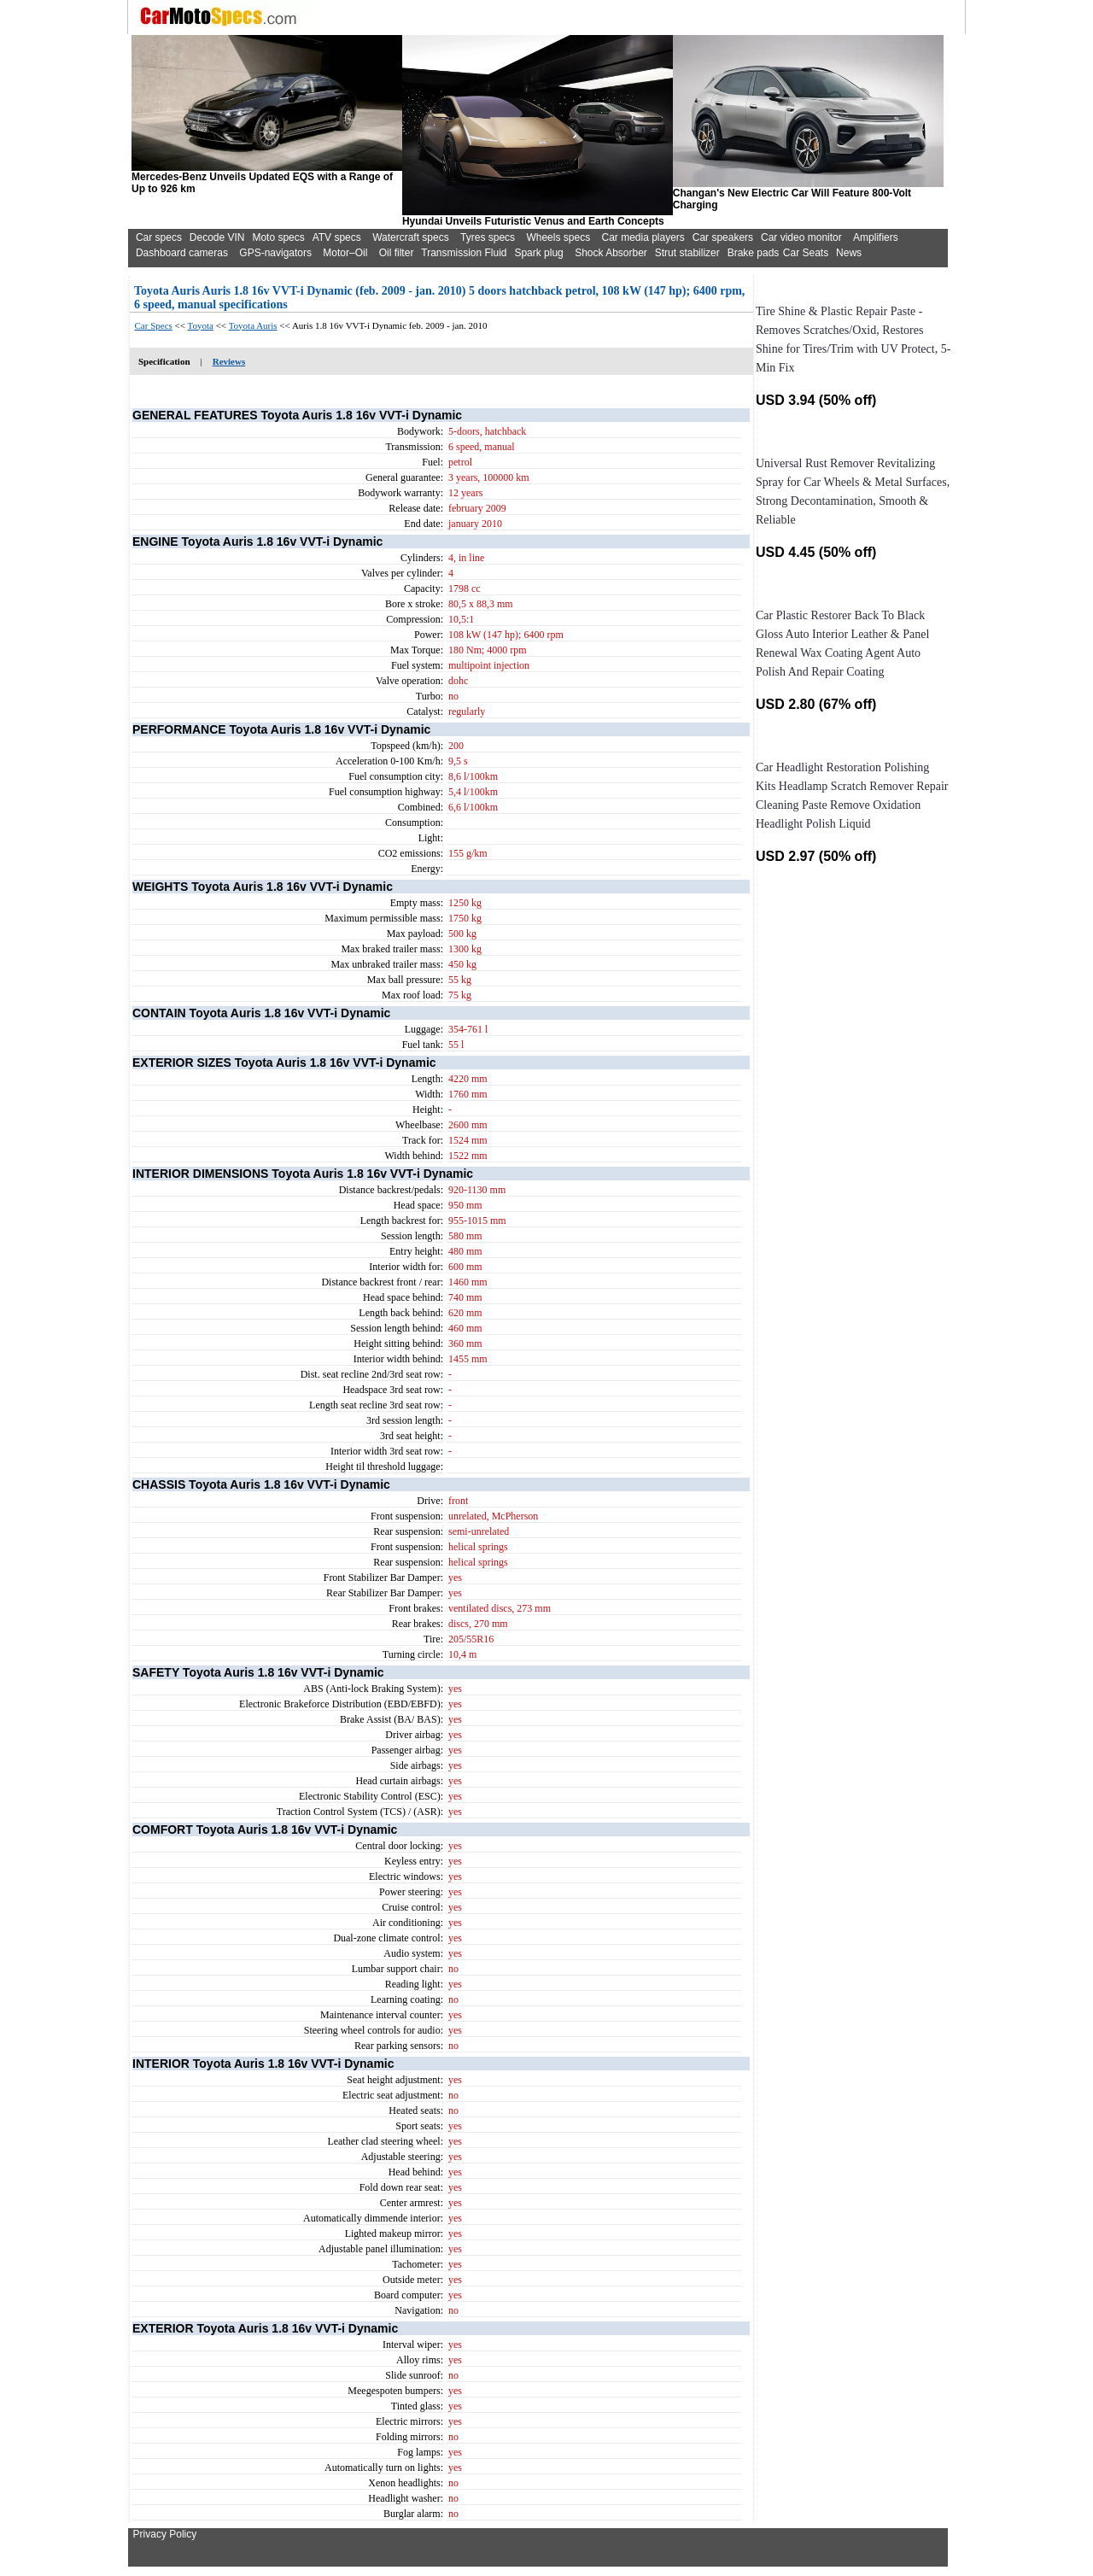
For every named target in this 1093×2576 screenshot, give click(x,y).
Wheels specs (558, 237)
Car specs (159, 237)
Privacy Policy (165, 2534)
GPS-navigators (275, 253)
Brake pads (754, 253)
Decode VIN (217, 237)
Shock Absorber (611, 253)
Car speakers (723, 237)
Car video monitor (801, 237)
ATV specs (337, 237)
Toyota (200, 325)
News (849, 253)
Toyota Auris (253, 325)
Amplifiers (875, 237)
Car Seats (805, 253)
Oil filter (396, 253)
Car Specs (153, 325)
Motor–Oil (345, 253)
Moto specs (278, 237)
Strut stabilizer (687, 253)
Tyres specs (487, 237)
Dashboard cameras (182, 253)
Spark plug (538, 253)
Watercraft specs (410, 237)
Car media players (642, 237)
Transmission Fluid (463, 253)
